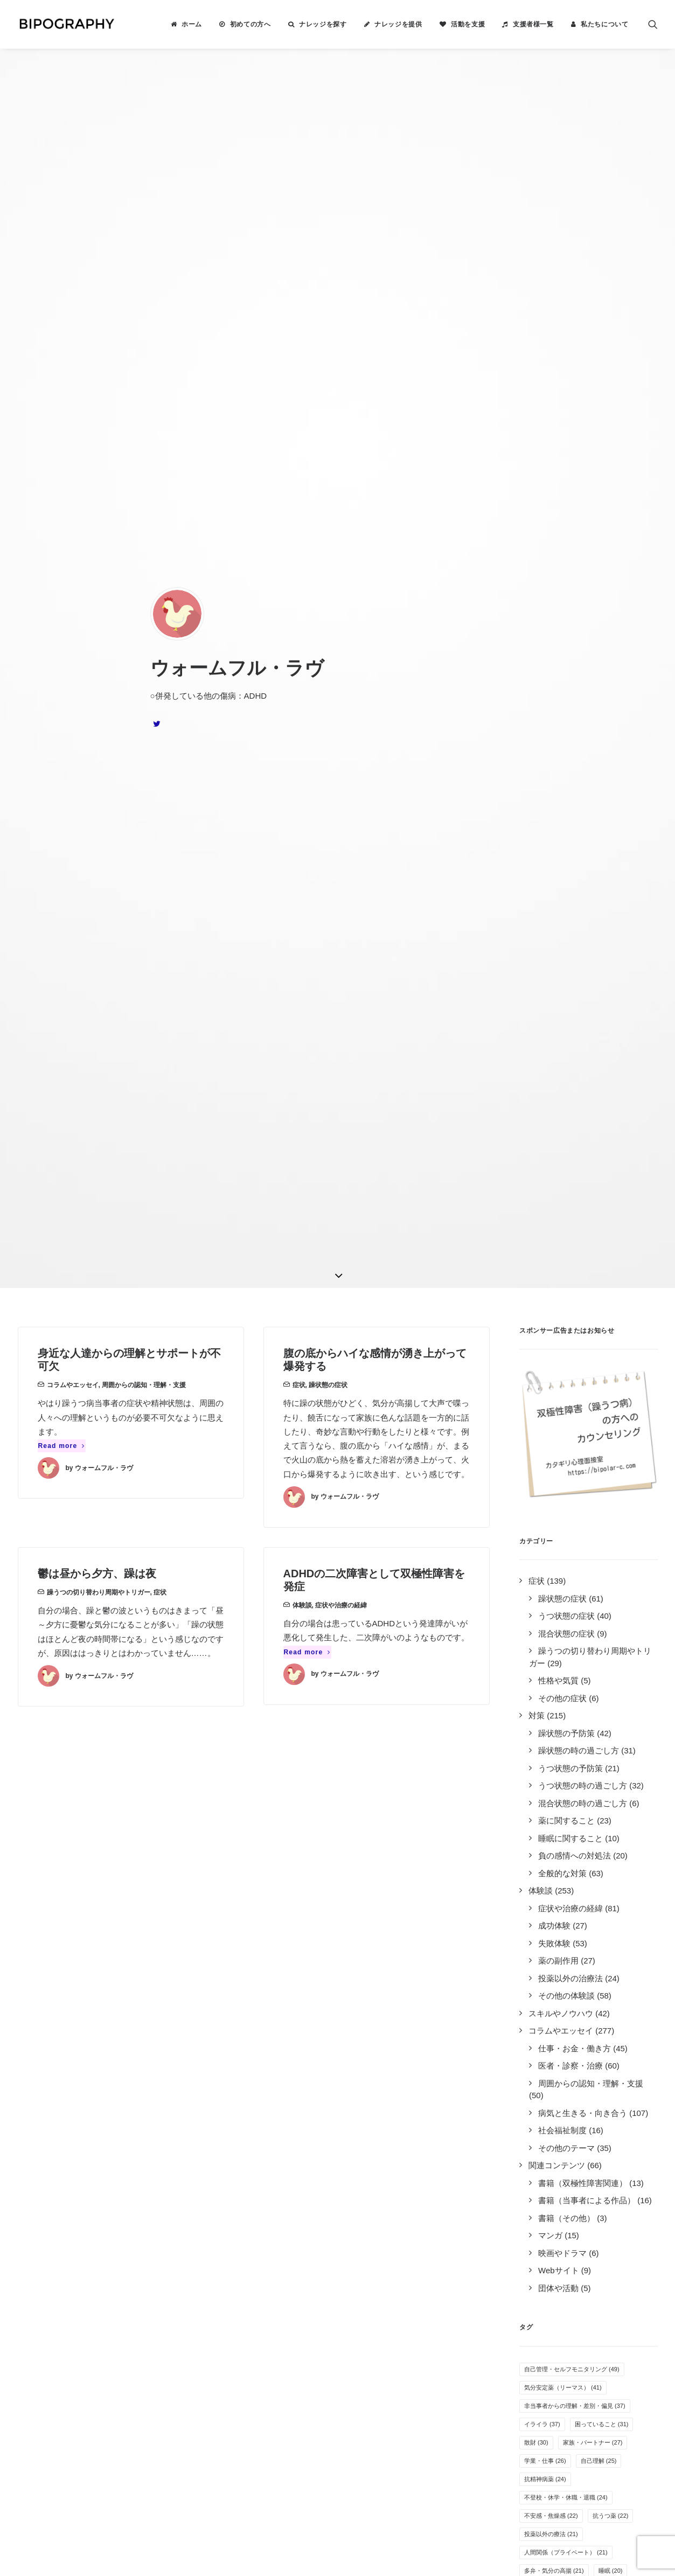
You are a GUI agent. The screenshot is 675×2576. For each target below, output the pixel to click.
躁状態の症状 (328, 386)
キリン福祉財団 (219, 2346)
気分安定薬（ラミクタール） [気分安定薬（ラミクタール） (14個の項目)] (569, 1700)
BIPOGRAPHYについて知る (398, 2242)
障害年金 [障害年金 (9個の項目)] (603, 1865)
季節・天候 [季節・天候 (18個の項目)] (545, 1627)
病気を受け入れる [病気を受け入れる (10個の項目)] (611, 1846)
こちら (292, 2455)
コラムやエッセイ (73, 386)
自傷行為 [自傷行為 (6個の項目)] (617, 1993)
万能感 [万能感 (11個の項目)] (590, 1828)
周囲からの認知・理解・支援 (144, 386)
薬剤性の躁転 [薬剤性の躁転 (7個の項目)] (546, 1975)
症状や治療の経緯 (341, 606)
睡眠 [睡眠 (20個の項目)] (611, 1572)
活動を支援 (468, 24)
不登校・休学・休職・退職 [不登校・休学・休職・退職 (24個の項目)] (566, 1498)
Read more (61, 447)
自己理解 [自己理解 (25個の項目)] (599, 1462)
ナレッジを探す (322, 24)
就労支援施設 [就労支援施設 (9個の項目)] (546, 1901)
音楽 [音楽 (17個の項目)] (536, 1663)
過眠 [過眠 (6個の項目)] (623, 2011)
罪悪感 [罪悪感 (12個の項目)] (539, 1773)
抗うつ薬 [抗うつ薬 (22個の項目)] (611, 1517)
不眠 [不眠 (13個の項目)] (628, 1736)
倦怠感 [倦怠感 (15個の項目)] (539, 1682)
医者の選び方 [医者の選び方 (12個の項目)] (593, 1773)
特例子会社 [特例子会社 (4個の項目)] (614, 2084)
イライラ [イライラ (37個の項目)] (542, 1425)
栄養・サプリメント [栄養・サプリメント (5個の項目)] (555, 2048)
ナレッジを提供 (398, 24)
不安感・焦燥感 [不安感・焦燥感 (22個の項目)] (551, 1517)
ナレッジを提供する (383, 2228)
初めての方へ (250, 24)
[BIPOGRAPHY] (66, 24)
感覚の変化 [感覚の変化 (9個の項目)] (614, 1883)
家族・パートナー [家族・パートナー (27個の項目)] (593, 1443)
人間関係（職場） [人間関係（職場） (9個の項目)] (552, 1883)
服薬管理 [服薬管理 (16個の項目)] (581, 1663)
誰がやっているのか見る (391, 2298)
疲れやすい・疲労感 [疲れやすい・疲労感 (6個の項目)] (555, 1993)
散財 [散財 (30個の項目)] (536, 1443)
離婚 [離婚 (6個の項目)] (534, 2030)
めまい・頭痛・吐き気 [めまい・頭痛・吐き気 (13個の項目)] (560, 1755)
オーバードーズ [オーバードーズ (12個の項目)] (551, 1791)
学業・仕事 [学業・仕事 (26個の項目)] (545, 1462)
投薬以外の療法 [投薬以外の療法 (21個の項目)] (551, 1535)
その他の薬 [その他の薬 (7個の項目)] (543, 1956)
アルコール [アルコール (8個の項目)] (543, 1920)
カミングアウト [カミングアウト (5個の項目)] (549, 2066)
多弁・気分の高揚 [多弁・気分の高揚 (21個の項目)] (554, 1572)
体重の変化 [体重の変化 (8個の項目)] (596, 1920)
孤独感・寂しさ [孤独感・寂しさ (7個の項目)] (585, 1938)
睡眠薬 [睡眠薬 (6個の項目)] (585, 2011)
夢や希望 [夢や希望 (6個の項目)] (540, 2011)
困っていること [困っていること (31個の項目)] (602, 1425)
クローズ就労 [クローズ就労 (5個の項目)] (582, 2030)
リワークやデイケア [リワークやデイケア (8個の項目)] (614, 1901)
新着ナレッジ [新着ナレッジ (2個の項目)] (594, 2103)
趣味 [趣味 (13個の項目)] (622, 1755)
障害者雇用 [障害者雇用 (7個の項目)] (602, 1975)
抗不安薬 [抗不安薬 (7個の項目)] (593, 1956)
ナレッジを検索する (383, 2214)
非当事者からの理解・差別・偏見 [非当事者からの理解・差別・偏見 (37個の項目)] (574, 1407)
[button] (653, 24)
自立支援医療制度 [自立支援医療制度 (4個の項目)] (552, 2084)
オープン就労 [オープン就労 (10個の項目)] (548, 1865)
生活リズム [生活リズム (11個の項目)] (545, 1846)
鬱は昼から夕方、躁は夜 (97, 575)
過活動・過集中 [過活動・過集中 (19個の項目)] (551, 1608)
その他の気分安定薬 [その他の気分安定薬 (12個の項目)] (557, 1810)
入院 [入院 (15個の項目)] (626, 1663)
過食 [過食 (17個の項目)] (622, 1645)
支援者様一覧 (533, 24)
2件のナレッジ (129, 2228)
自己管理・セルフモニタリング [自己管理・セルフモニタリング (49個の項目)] (572, 1370)
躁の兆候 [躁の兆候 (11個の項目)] (622, 1810)
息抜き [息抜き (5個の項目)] (602, 2066)
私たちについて (604, 24)
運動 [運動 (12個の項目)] (605, 1791)
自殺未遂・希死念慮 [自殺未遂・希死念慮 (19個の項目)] (557, 1590)
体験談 (302, 606)
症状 (299, 386)
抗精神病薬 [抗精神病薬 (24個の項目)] (545, 1480)
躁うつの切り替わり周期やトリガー (98, 593)
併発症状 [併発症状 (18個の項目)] (611, 1608)
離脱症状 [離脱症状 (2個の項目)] (540, 2103)
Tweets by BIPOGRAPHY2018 (559, 2210)
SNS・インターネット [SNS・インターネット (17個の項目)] (560, 1645)
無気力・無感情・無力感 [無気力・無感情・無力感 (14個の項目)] (563, 1736)
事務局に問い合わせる (387, 2312)
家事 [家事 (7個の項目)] (534, 1938)
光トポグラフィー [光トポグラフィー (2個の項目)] (552, 2121)
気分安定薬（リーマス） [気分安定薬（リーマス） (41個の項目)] (563, 1389)
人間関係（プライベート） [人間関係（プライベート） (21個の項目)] (566, 1553)
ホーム (192, 24)
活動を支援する (375, 2256)
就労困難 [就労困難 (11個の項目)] (542, 1828)
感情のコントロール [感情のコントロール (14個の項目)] (557, 1718)
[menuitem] (186, 24)
